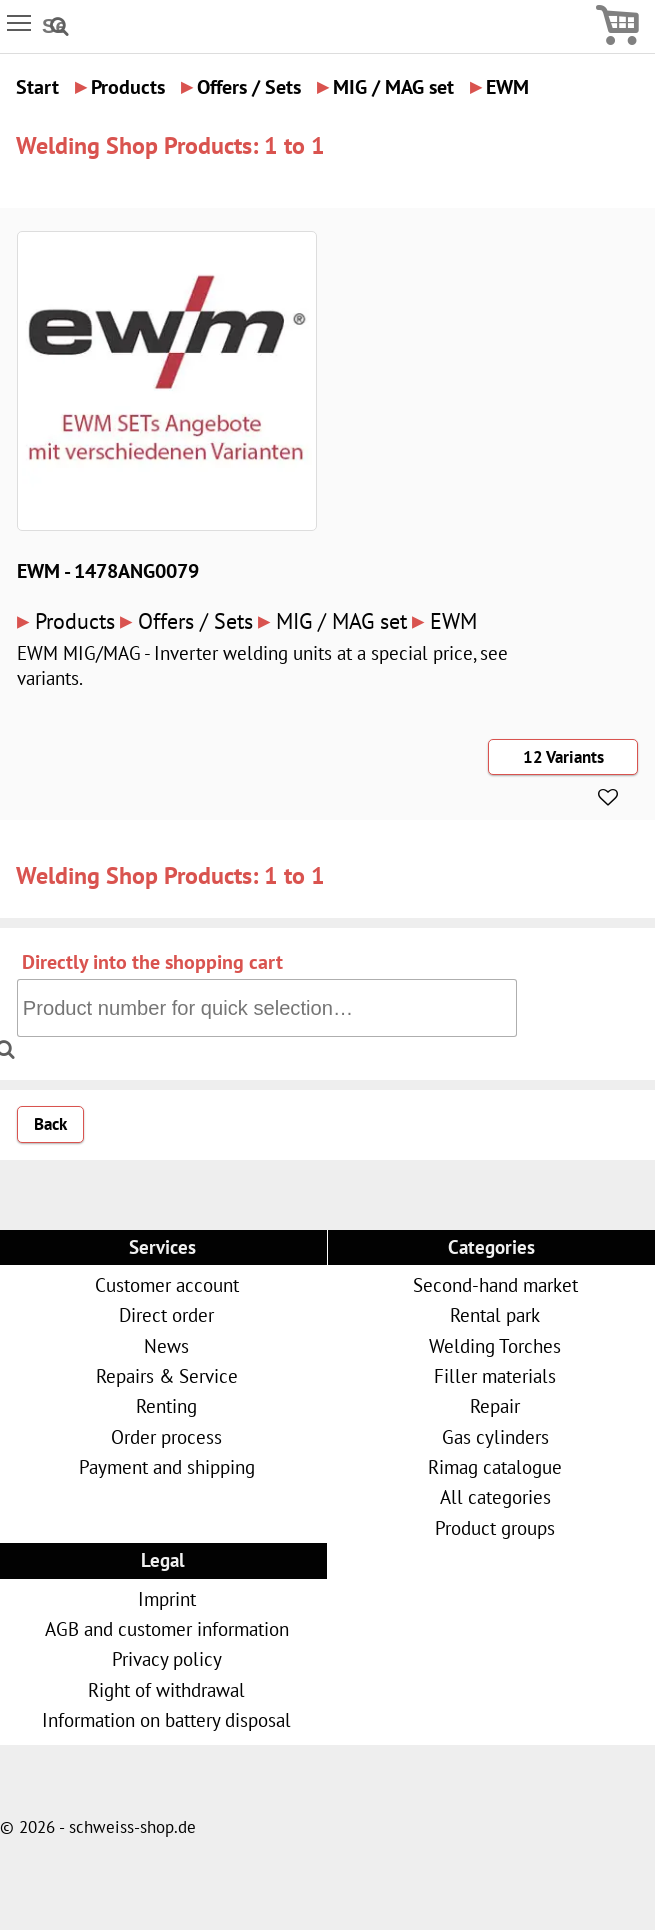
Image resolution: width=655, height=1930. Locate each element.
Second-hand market (495, 1284)
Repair (495, 1405)
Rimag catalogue (495, 1466)
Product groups (495, 1527)
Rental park (495, 1314)
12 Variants (563, 757)
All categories (495, 1496)
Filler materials (495, 1375)
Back (50, 1124)
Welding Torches (495, 1345)
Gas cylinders (495, 1436)
